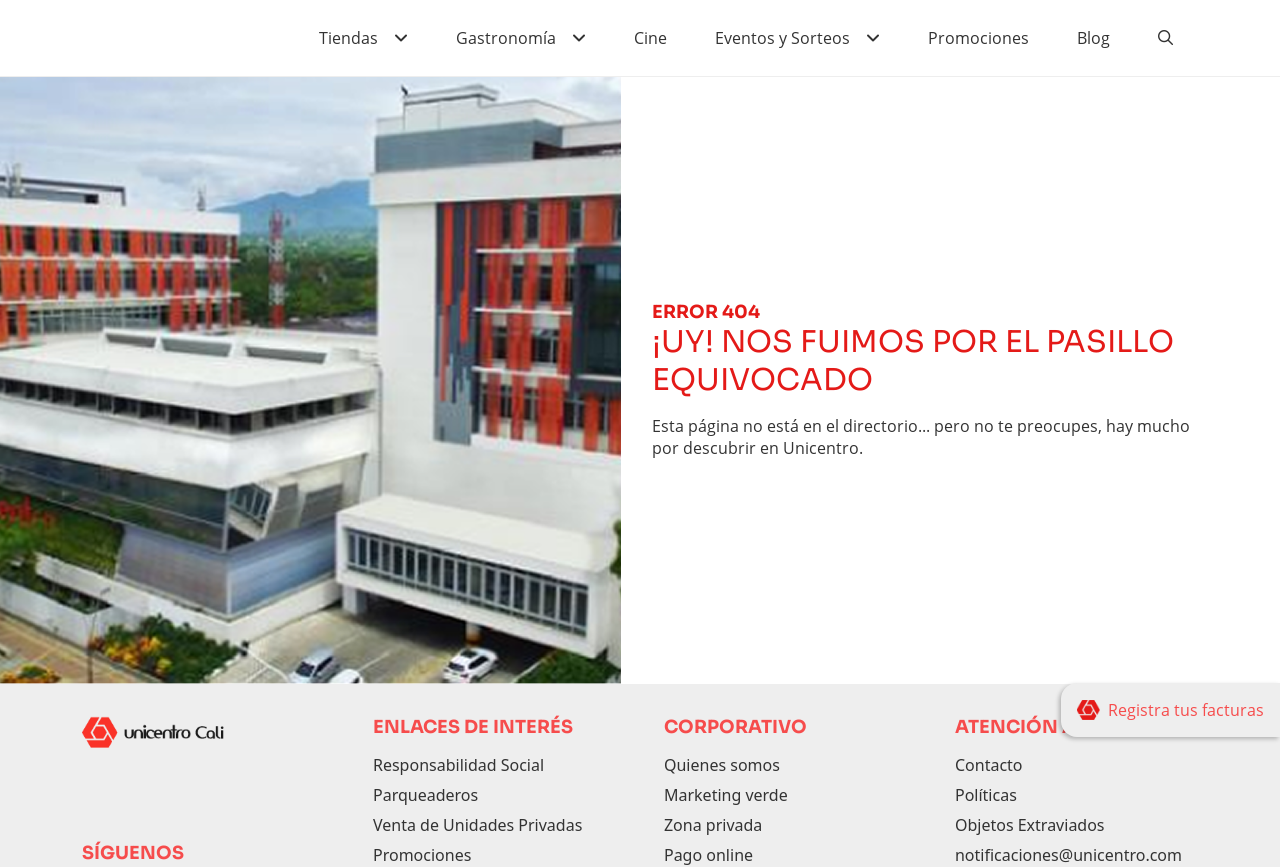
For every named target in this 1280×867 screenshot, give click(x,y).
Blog (1093, 38)
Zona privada (713, 825)
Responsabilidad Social (458, 765)
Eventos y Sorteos (782, 38)
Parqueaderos (425, 795)
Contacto (989, 765)
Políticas (986, 795)
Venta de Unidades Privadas (477, 825)
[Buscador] (1166, 38)
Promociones (978, 38)
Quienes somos (722, 765)
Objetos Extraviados (1030, 825)
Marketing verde (726, 795)
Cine (650, 38)
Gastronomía (506, 38)
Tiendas (348, 38)
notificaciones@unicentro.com (1068, 855)
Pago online (708, 855)
